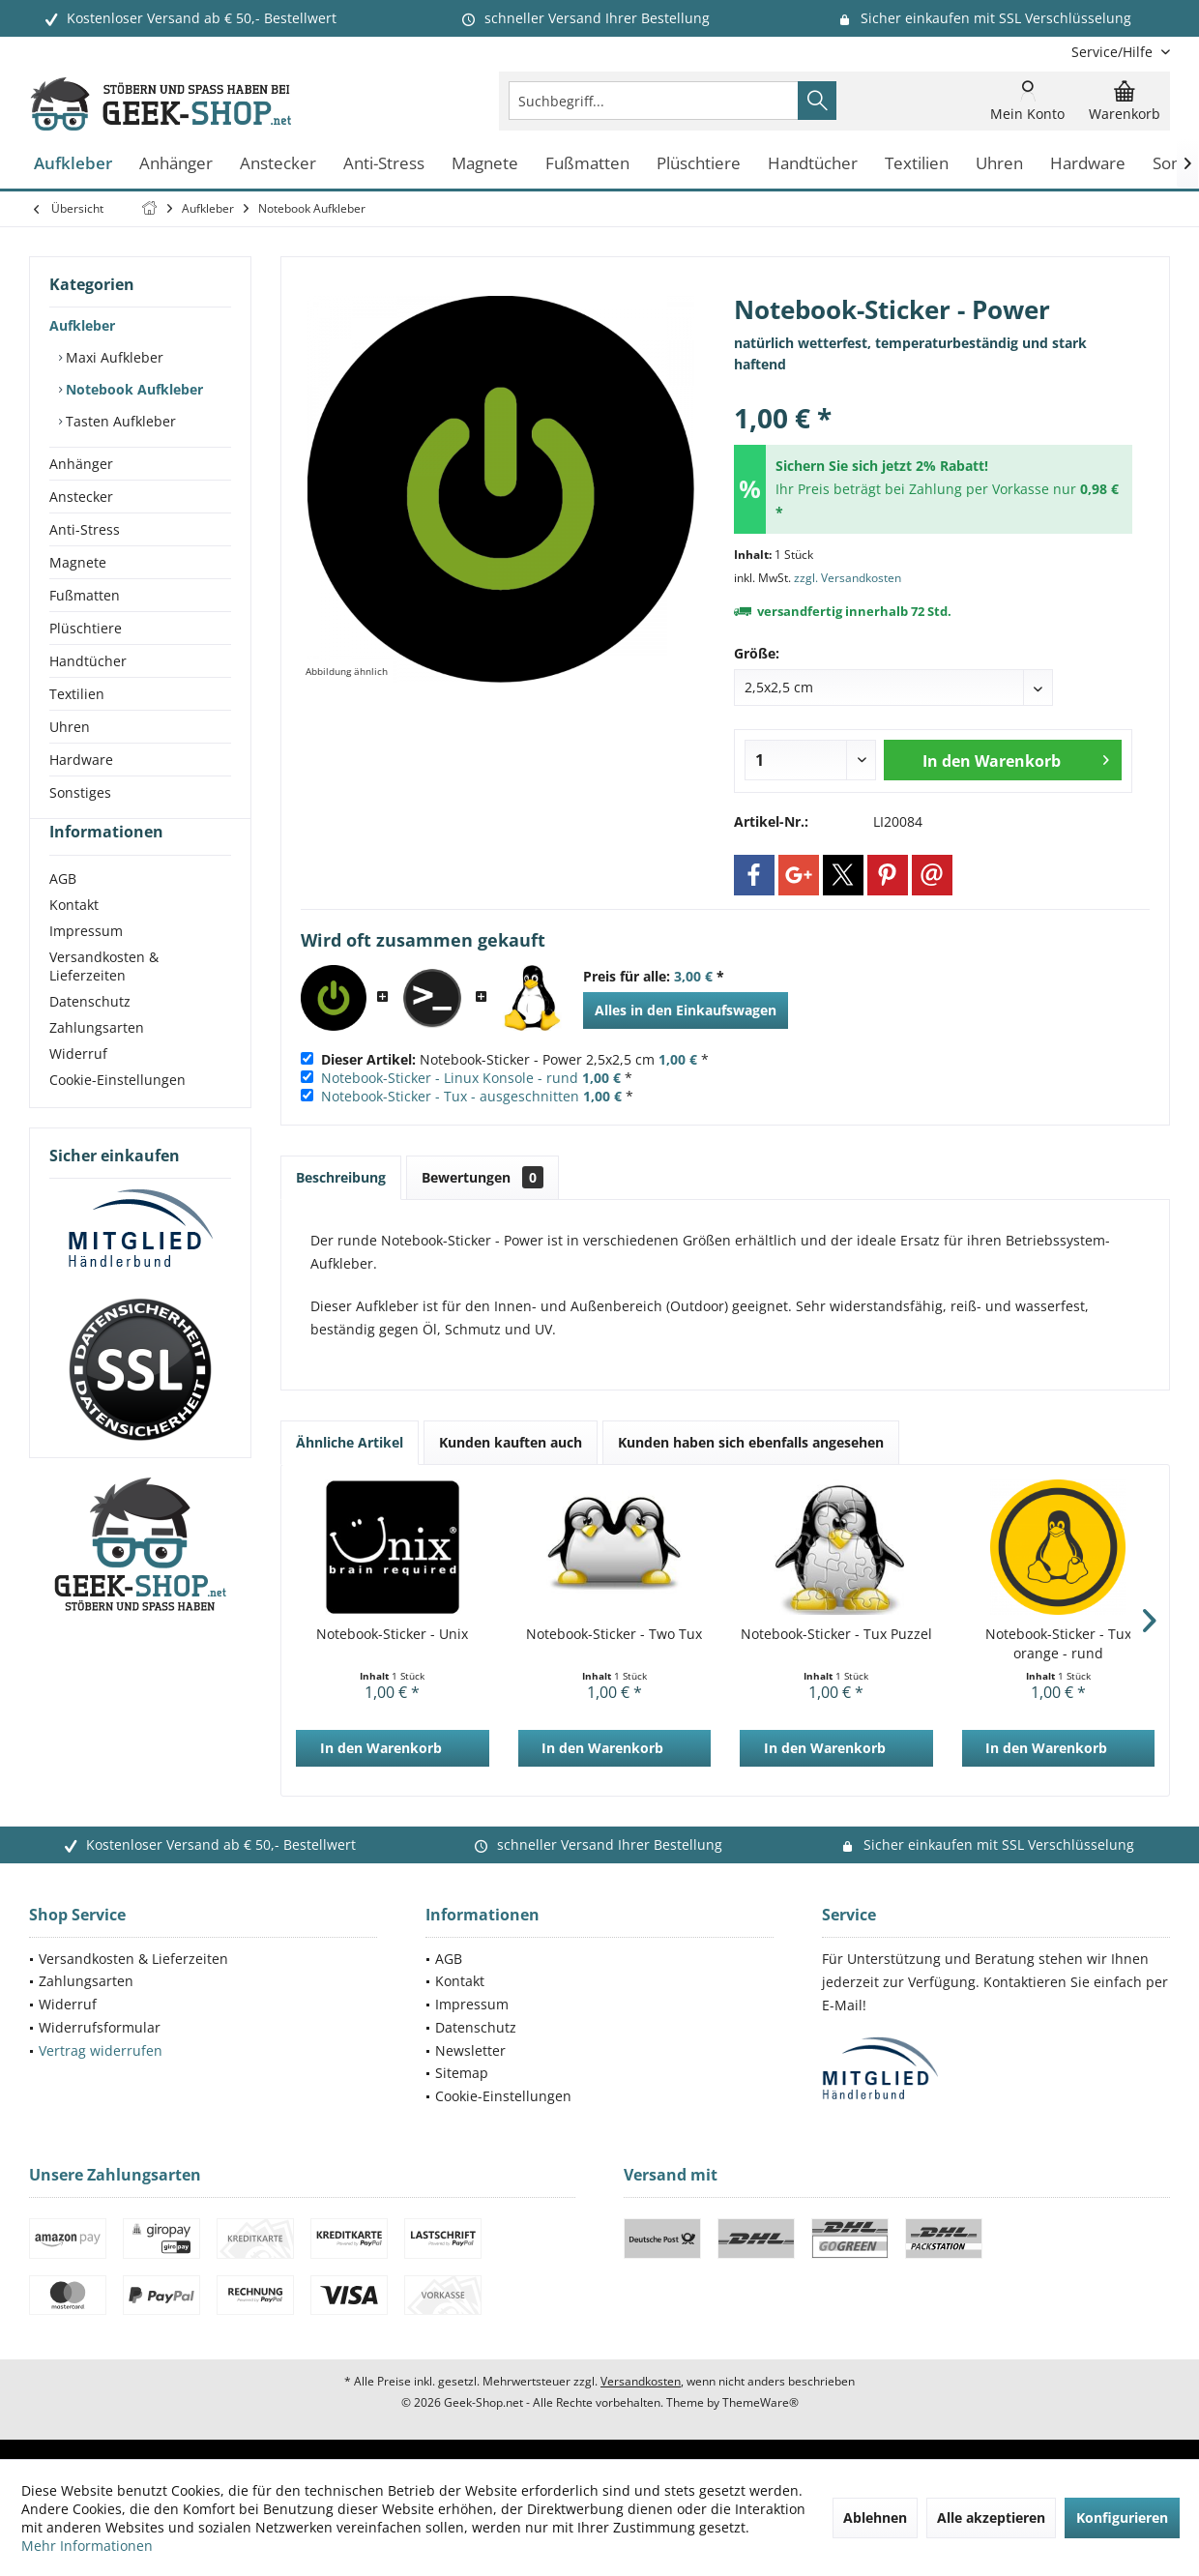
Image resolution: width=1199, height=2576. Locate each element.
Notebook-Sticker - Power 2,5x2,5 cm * (515, 1059)
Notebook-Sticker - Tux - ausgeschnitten (450, 1096)
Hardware (81, 759)
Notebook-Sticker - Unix (392, 1634)
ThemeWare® (760, 2402)
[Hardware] (1088, 164)
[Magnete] (485, 164)
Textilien (76, 694)
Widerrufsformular (100, 2027)
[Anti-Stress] (384, 164)
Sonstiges (80, 792)
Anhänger (81, 463)
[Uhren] (999, 164)
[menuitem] (1113, 52)
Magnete (77, 562)
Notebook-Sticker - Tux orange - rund (1058, 1643)
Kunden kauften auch (510, 1442)
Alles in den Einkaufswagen (685, 1010)
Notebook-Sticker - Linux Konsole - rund (449, 1077)
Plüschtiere (85, 628)
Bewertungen (482, 1177)
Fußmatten (84, 595)
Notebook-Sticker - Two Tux (614, 1634)
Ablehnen (875, 2517)
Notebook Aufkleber (132, 389)
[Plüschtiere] (698, 164)
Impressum (86, 965)
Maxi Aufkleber (112, 357)
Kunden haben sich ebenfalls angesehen (751, 1442)
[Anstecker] (278, 164)
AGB (62, 913)
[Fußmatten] (587, 164)
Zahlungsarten (96, 1062)
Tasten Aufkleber (119, 421)
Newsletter (470, 2050)
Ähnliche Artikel (349, 1442)
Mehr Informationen (87, 2545)
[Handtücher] (812, 164)
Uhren (69, 726)
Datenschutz (90, 1036)
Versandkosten (640, 2381)
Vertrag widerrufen (100, 2050)
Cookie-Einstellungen (117, 1114)
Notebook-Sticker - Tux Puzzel (836, 1634)
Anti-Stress (84, 529)
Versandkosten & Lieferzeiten (104, 1000)
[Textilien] (916, 164)
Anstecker (81, 496)
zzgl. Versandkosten (847, 578)
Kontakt (74, 939)
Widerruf (78, 1088)
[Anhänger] (176, 164)
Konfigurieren (1122, 2517)
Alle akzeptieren (991, 2517)
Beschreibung (341, 1177)
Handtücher (88, 661)
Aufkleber (82, 325)
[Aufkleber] (73, 164)
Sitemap (461, 2073)
